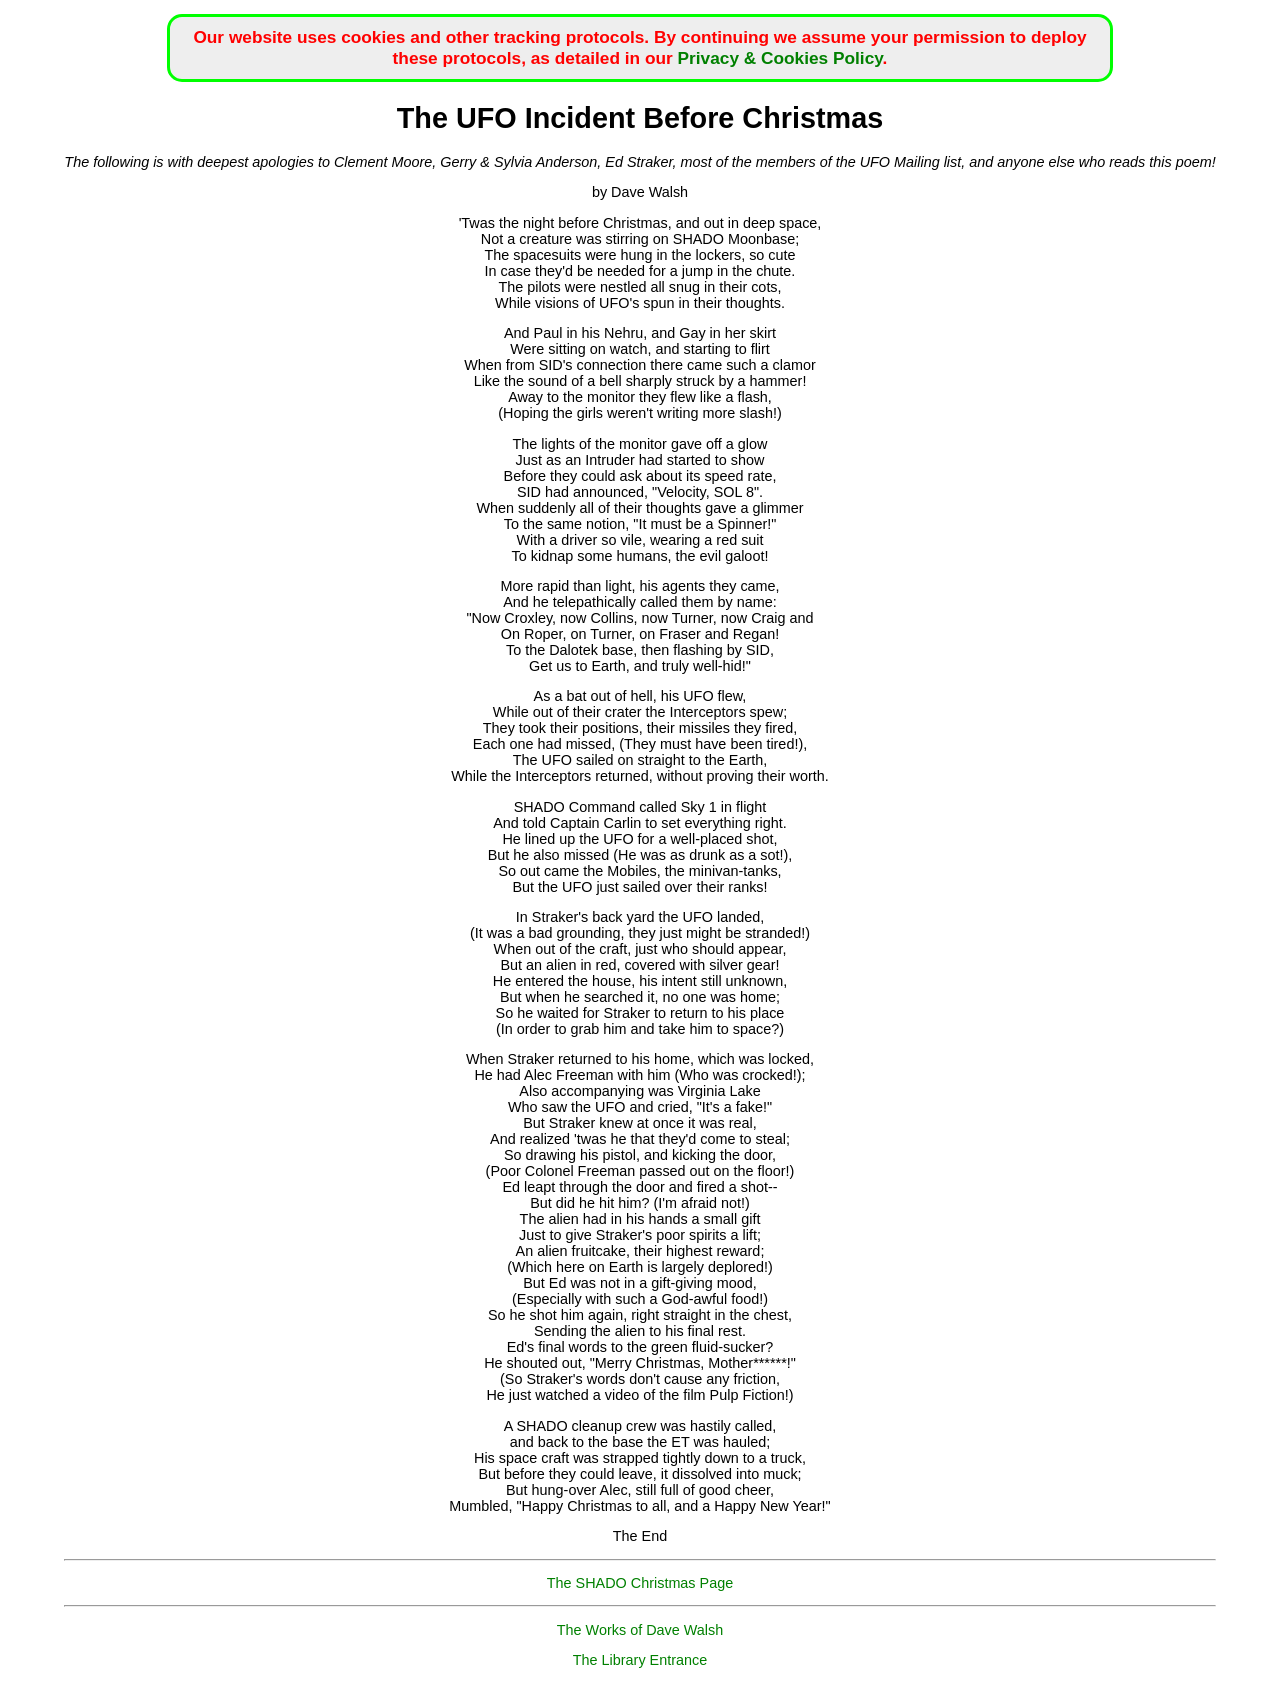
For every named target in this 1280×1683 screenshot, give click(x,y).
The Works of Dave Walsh (640, 1630)
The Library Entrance (640, 1660)
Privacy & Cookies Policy (780, 58)
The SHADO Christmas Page (640, 1583)
